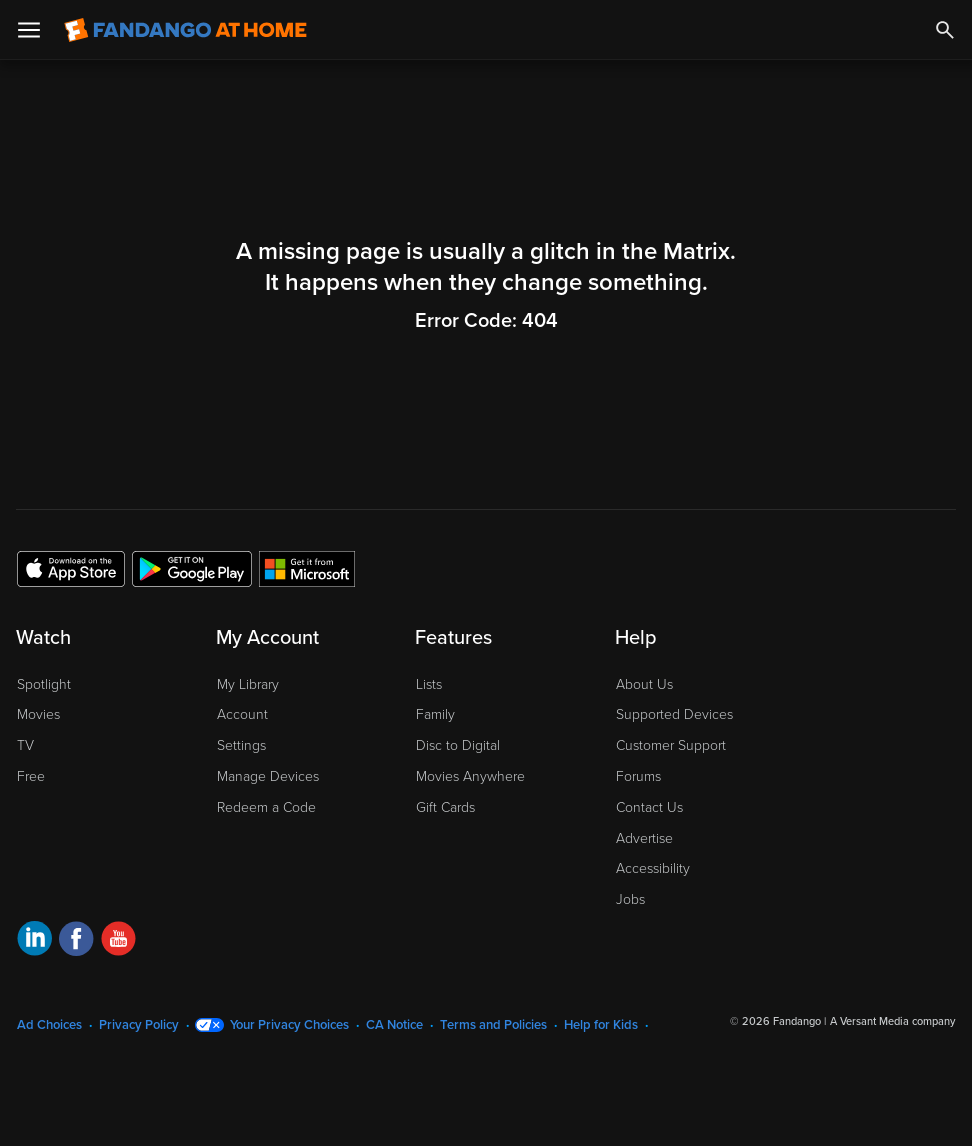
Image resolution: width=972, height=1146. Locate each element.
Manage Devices (268, 776)
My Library (248, 684)
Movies (38, 714)
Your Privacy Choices (289, 1025)
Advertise (644, 838)
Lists (429, 684)
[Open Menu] (29, 30)
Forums (638, 776)
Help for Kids (601, 1025)
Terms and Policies (493, 1025)
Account (242, 714)
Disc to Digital (458, 745)
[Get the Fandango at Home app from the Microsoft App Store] (307, 568)
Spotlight (44, 684)
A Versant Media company (892, 1021)
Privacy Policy (139, 1025)
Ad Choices (49, 1025)
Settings (241, 745)
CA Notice (394, 1025)
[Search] (945, 30)
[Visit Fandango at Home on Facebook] (76, 941)
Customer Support (671, 745)
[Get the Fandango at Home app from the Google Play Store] (192, 568)
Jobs (630, 899)
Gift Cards (445, 807)
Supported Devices (674, 714)
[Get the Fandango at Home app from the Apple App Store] (71, 568)
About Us (644, 684)
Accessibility (653, 868)
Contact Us (649, 807)
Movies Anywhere (470, 776)
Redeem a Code (266, 807)
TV (25, 745)
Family (435, 714)
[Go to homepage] (185, 30)
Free (31, 776)
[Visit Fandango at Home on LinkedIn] (34, 941)
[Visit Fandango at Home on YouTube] (118, 941)
